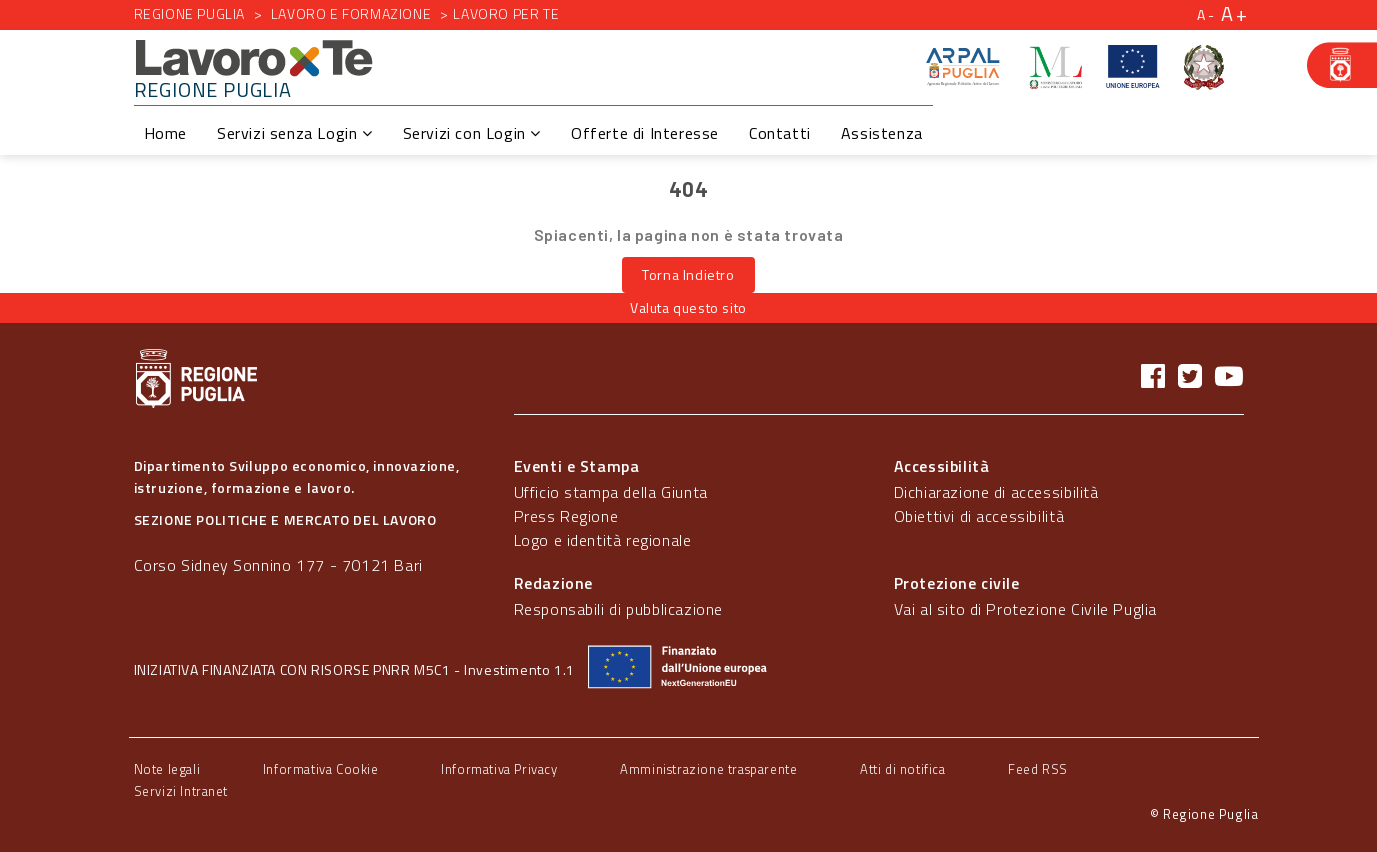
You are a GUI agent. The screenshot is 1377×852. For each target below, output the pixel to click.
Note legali (167, 769)
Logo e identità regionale (603, 540)
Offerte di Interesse (645, 133)
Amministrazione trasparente (708, 769)
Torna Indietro (688, 274)
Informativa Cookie (321, 769)
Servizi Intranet (181, 791)
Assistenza (882, 133)
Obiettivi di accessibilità (979, 516)
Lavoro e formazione (351, 13)
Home (165, 133)
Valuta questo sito (688, 307)
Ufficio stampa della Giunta (611, 492)
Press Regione (566, 516)
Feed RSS (1038, 769)
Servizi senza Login (295, 133)
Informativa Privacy (499, 769)
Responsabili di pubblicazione (618, 609)
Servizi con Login (472, 133)
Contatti (780, 133)
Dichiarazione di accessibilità (996, 492)
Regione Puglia (189, 13)
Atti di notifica (903, 769)
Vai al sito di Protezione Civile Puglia (1025, 609)
